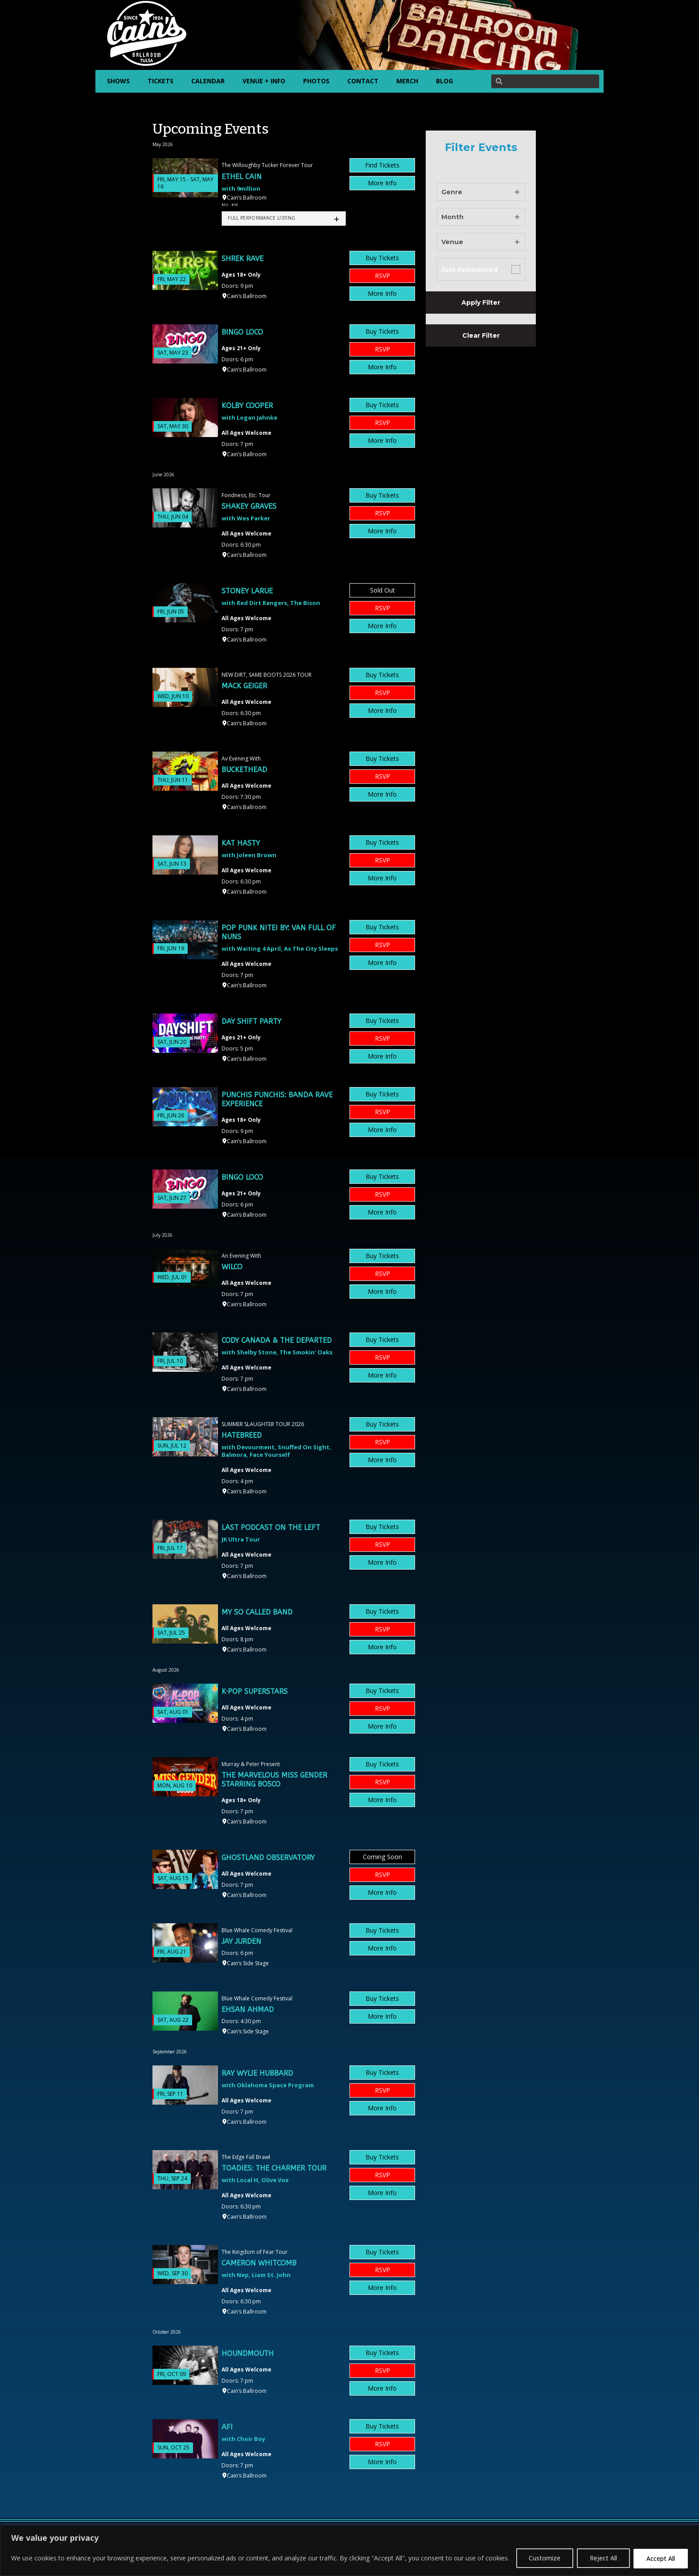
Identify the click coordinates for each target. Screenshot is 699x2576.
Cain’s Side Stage (248, 1963)
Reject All (603, 2558)
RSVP (382, 275)
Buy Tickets (382, 258)
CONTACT (362, 81)
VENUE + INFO (264, 81)
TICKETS (160, 81)
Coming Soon (382, 1856)
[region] (349, 2550)
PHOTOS (316, 81)
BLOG (444, 81)
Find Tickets (382, 165)
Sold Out (382, 590)
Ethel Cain (242, 176)
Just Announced (469, 270)
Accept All (660, 2558)
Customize (544, 2558)
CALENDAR (208, 81)
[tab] (284, 218)
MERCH (407, 81)
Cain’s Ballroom (247, 197)
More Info (382, 183)
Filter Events (481, 147)
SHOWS (118, 81)
